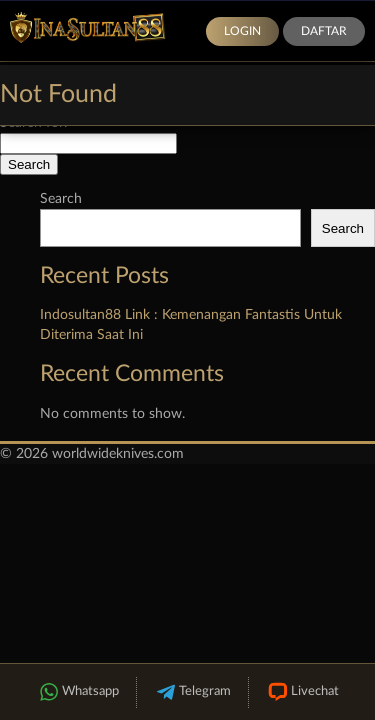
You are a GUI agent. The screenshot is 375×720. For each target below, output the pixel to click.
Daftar (324, 31)
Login (242, 31)
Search (61, 199)
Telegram (192, 692)
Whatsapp (78, 692)
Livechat (302, 692)
